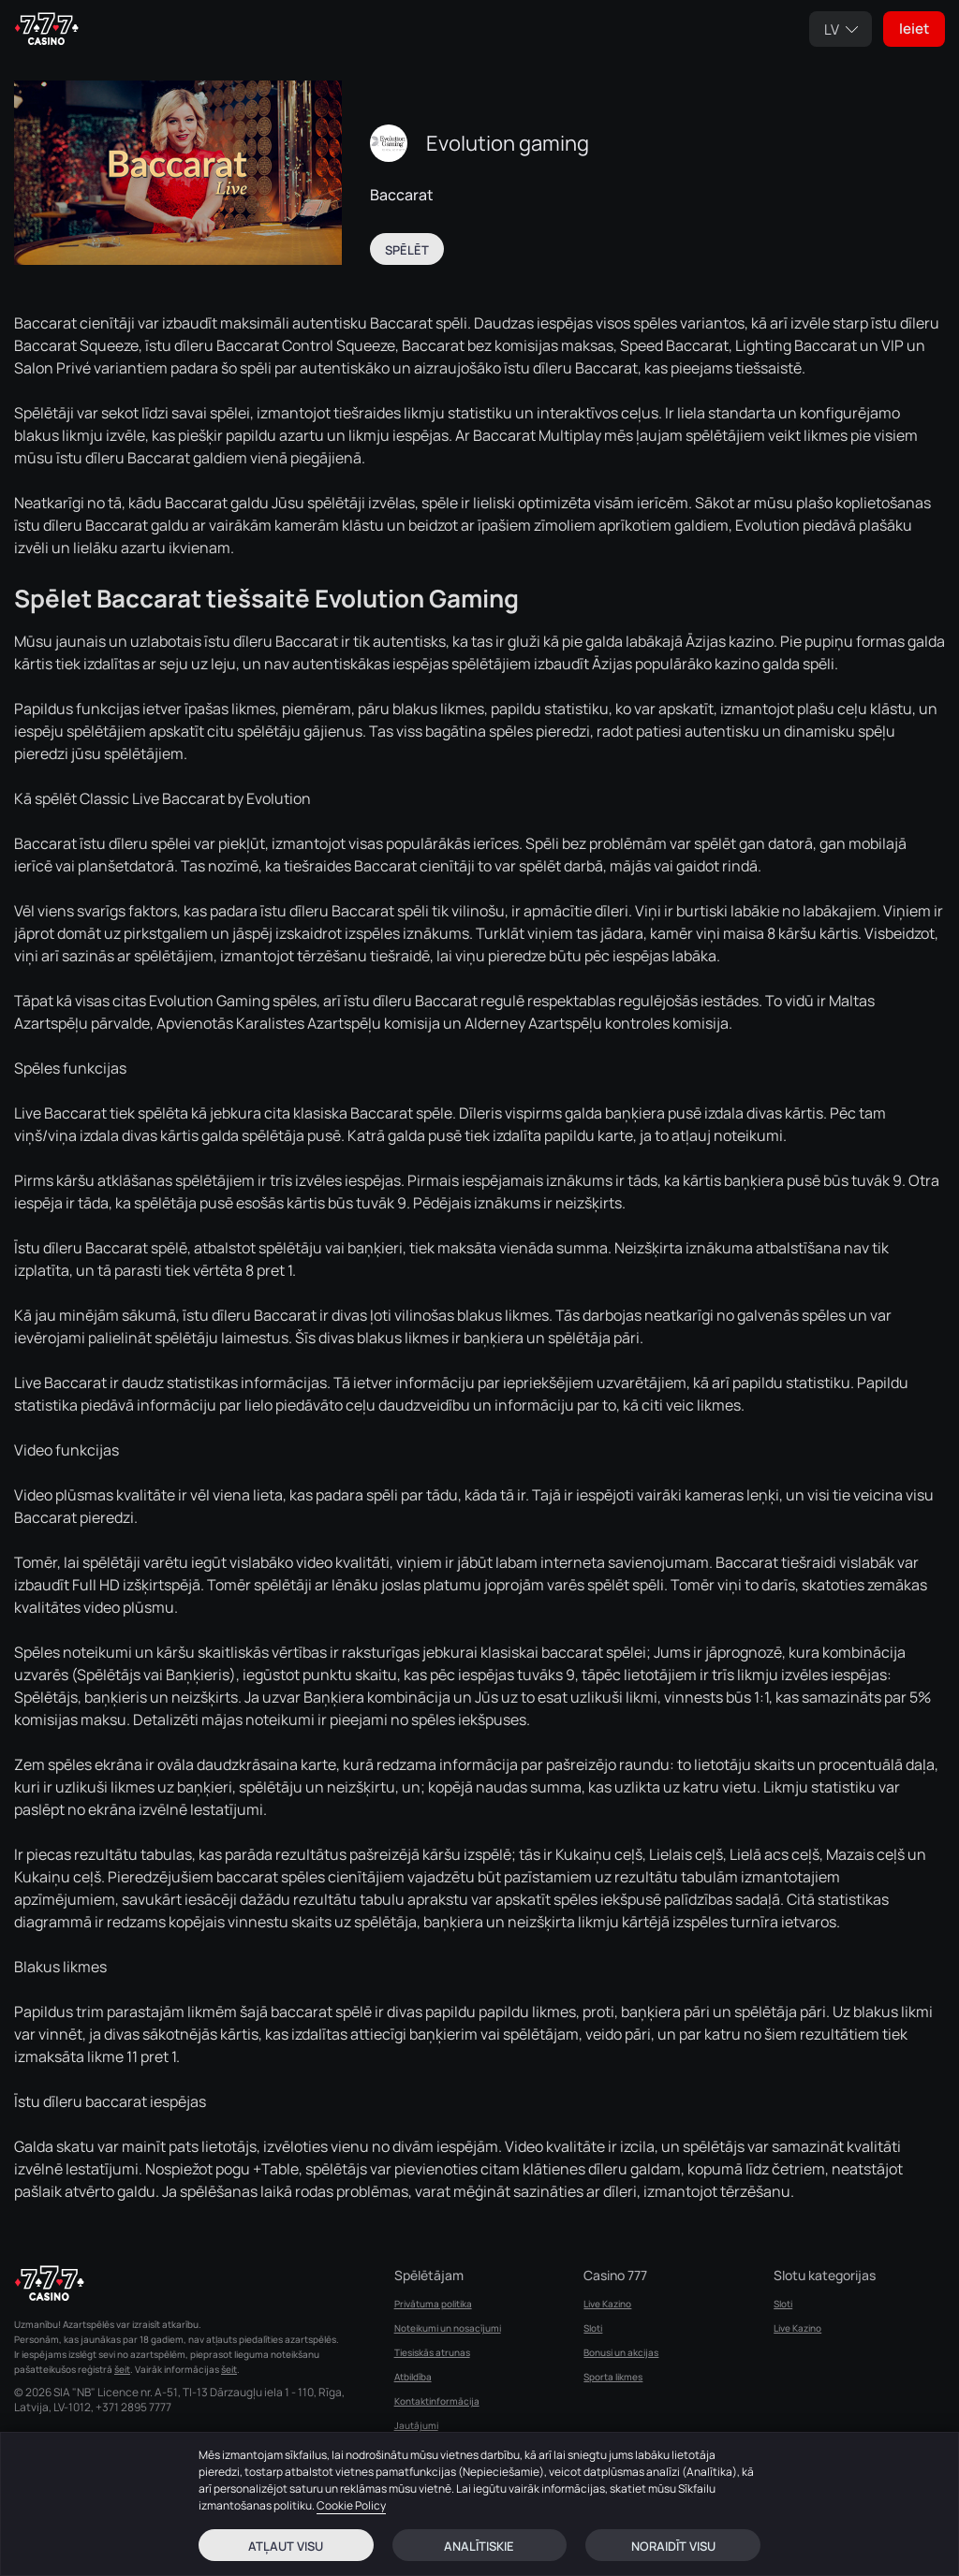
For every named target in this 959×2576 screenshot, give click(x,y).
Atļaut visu (285, 2546)
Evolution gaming (507, 143)
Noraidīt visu (673, 2546)
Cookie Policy (351, 2505)
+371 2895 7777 (133, 2407)
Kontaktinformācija (437, 2401)
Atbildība (413, 2376)
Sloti (592, 2327)
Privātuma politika (433, 2303)
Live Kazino (607, 2303)
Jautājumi (416, 2425)
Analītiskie (479, 2546)
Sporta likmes (612, 2376)
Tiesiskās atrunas (432, 2352)
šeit (122, 2369)
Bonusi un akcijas (620, 2352)
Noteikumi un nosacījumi (447, 2327)
